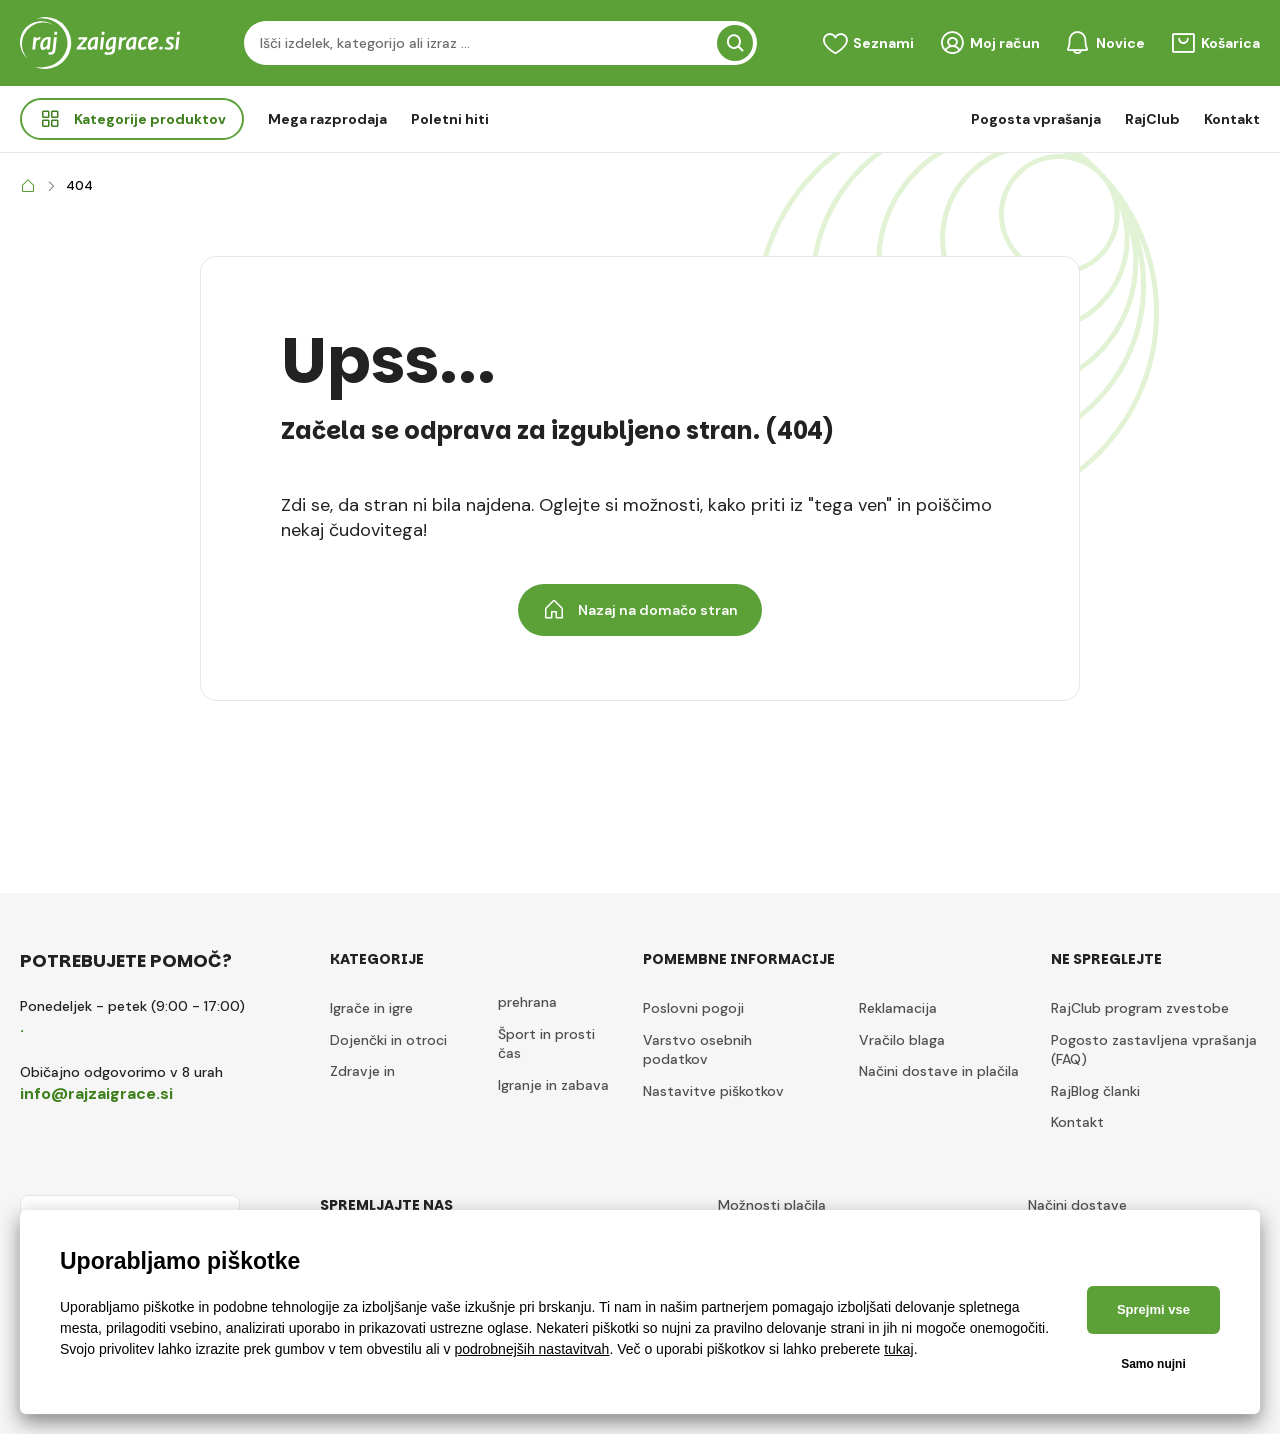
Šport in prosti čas (546, 1044)
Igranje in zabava (553, 1085)
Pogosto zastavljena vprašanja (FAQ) (1154, 1050)
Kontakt (1232, 119)
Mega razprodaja (327, 119)
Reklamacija (898, 1008)
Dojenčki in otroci (388, 1040)
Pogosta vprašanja (1036, 119)
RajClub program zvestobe (1140, 1008)
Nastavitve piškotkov (713, 1091)
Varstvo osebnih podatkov (697, 1050)
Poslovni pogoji (693, 1008)
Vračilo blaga (902, 1040)
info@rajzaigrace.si (96, 1093)
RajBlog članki (1095, 1091)
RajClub (1152, 119)
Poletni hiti (450, 119)
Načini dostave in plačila (939, 1071)
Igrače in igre (371, 1008)
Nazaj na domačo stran (640, 610)
